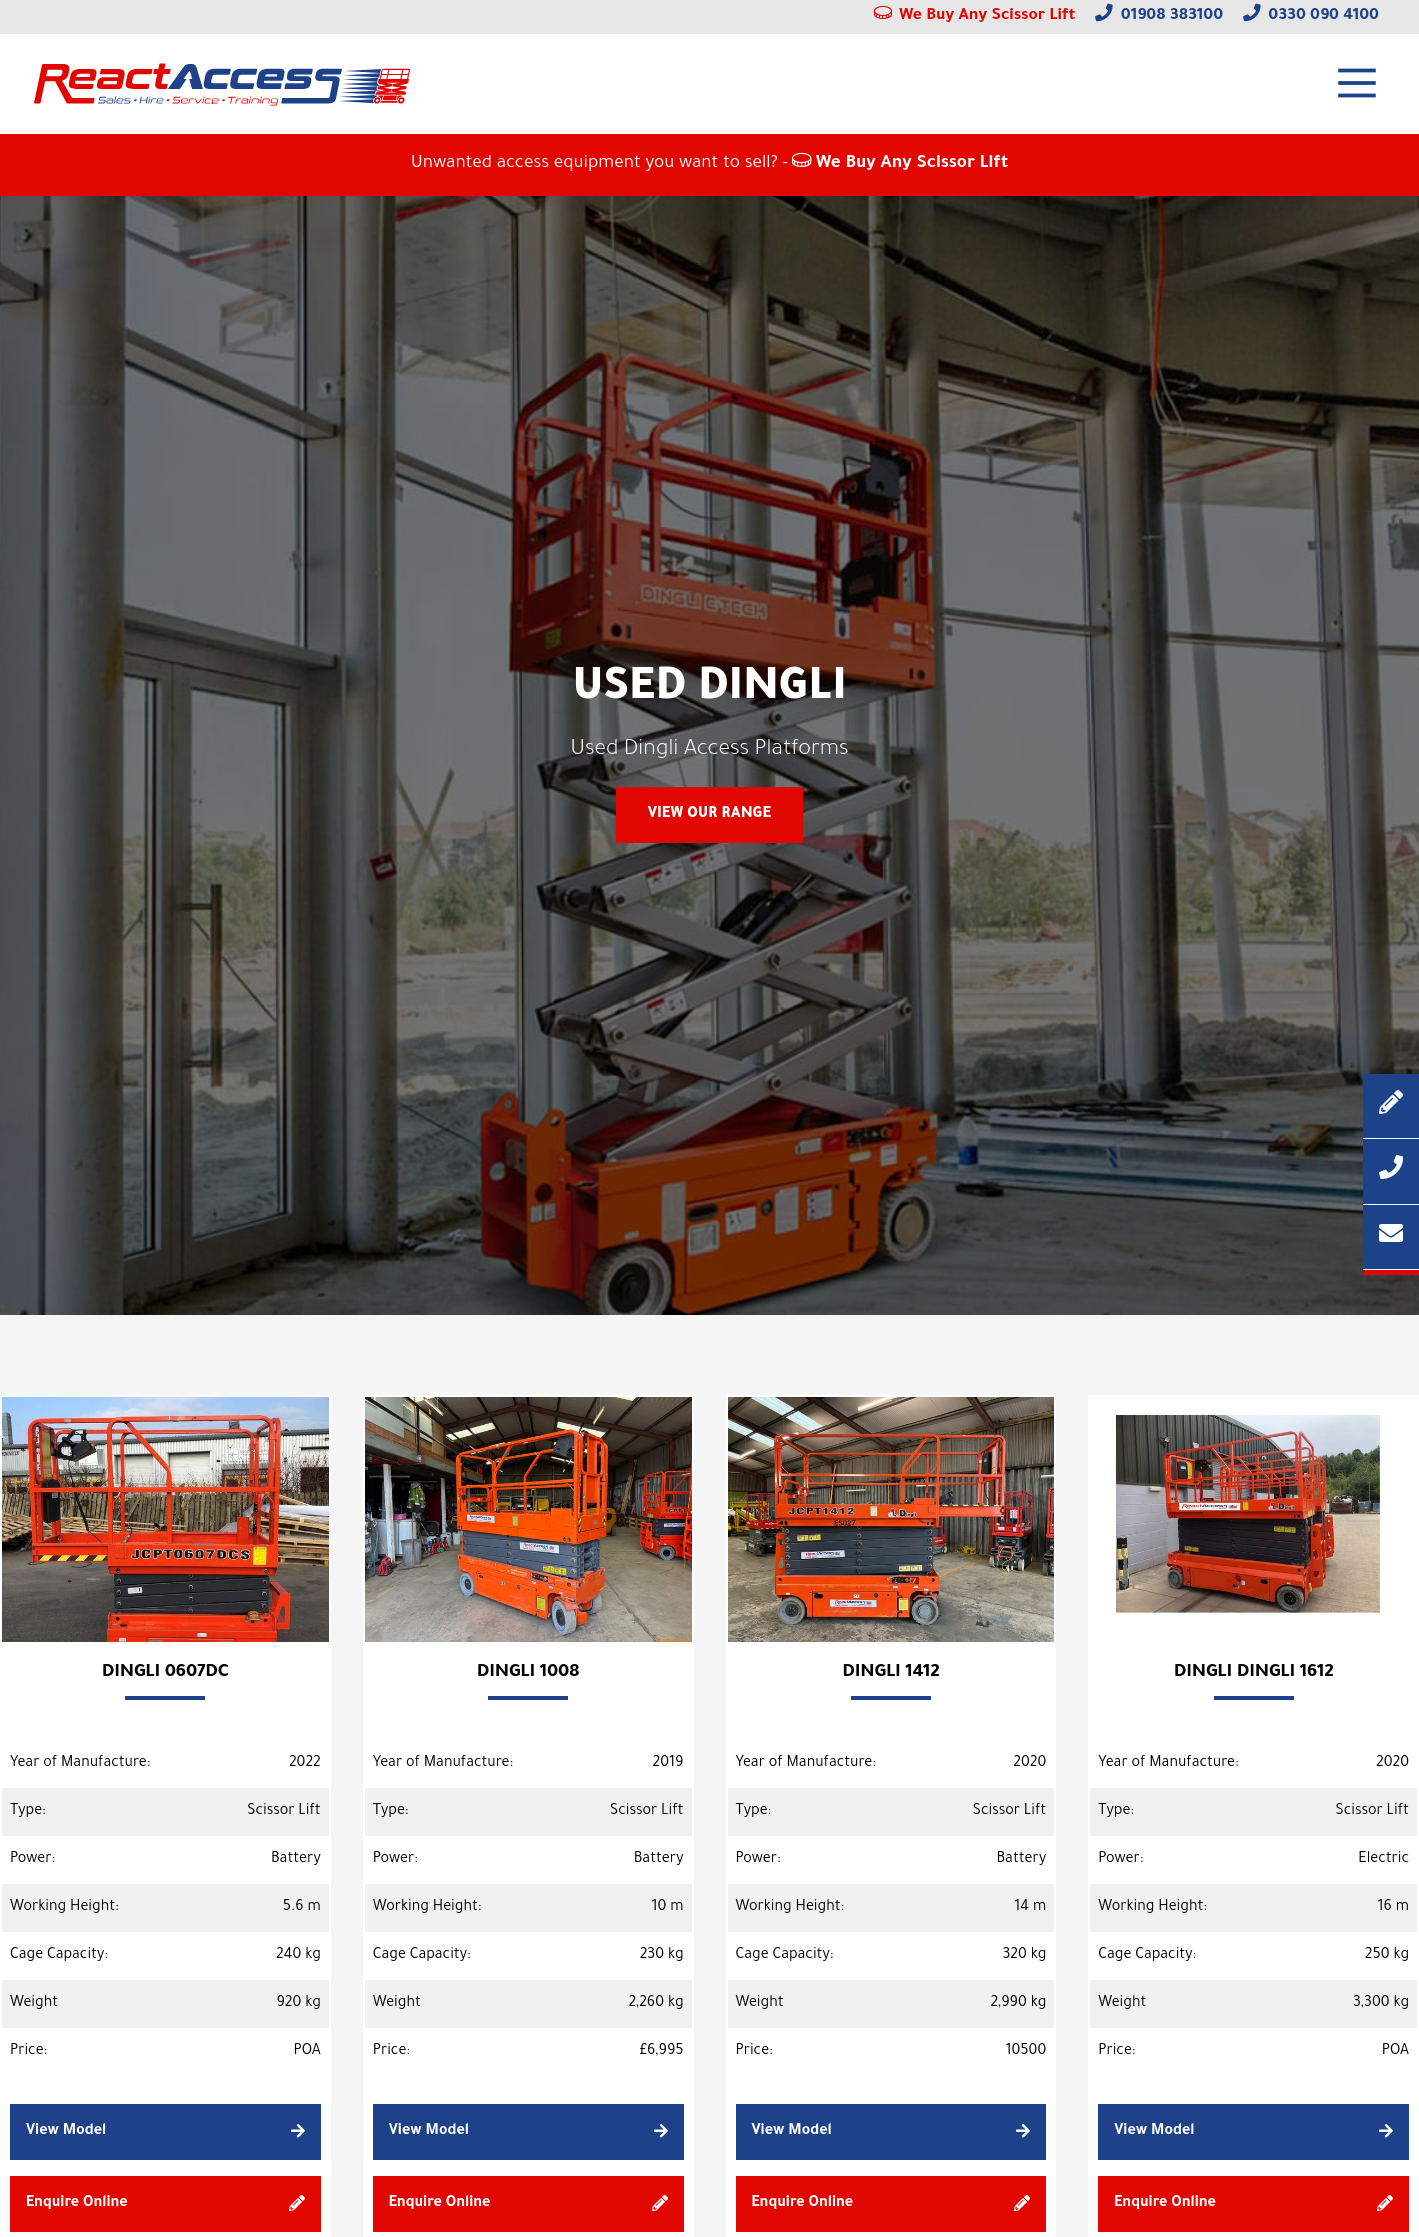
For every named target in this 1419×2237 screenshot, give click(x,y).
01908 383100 (1159, 16)
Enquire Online (165, 2203)
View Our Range (710, 815)
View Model (165, 2131)
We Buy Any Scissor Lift (975, 16)
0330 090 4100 (1311, 16)
